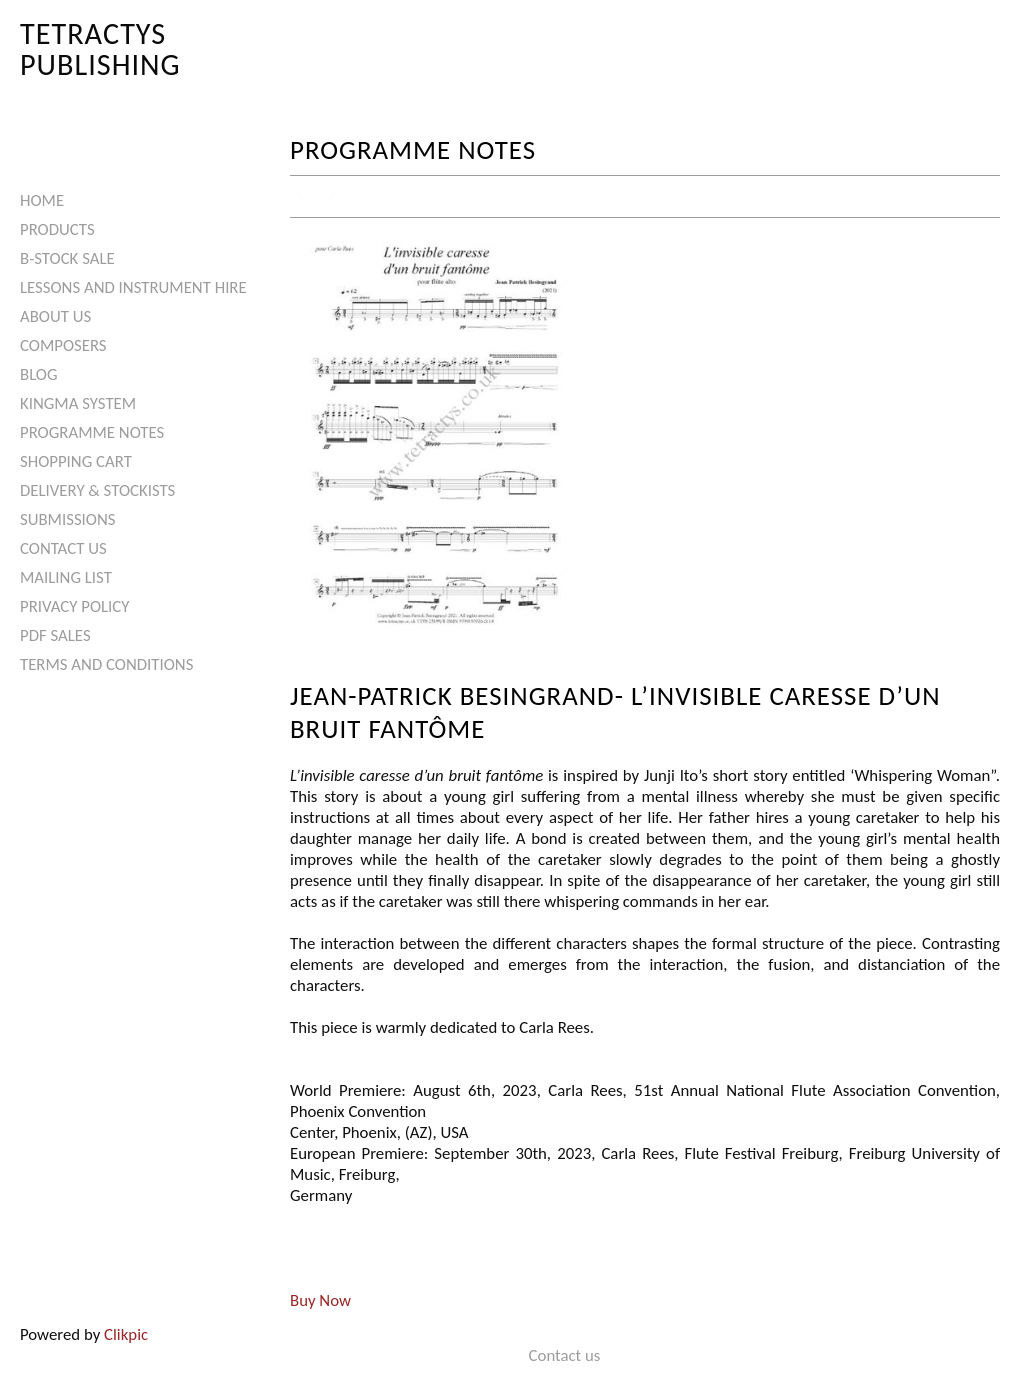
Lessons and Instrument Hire (133, 287)
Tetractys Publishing (100, 48)
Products (57, 229)
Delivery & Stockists (97, 490)
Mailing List (66, 577)
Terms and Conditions (106, 664)
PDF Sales (55, 635)
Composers (63, 345)
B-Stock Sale (67, 258)
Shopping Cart (76, 461)
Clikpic (126, 1334)
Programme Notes (92, 432)
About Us (55, 316)
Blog (39, 374)
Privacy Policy (74, 606)
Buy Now (320, 1300)
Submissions (67, 519)
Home (42, 200)
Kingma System (78, 403)
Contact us (63, 548)
